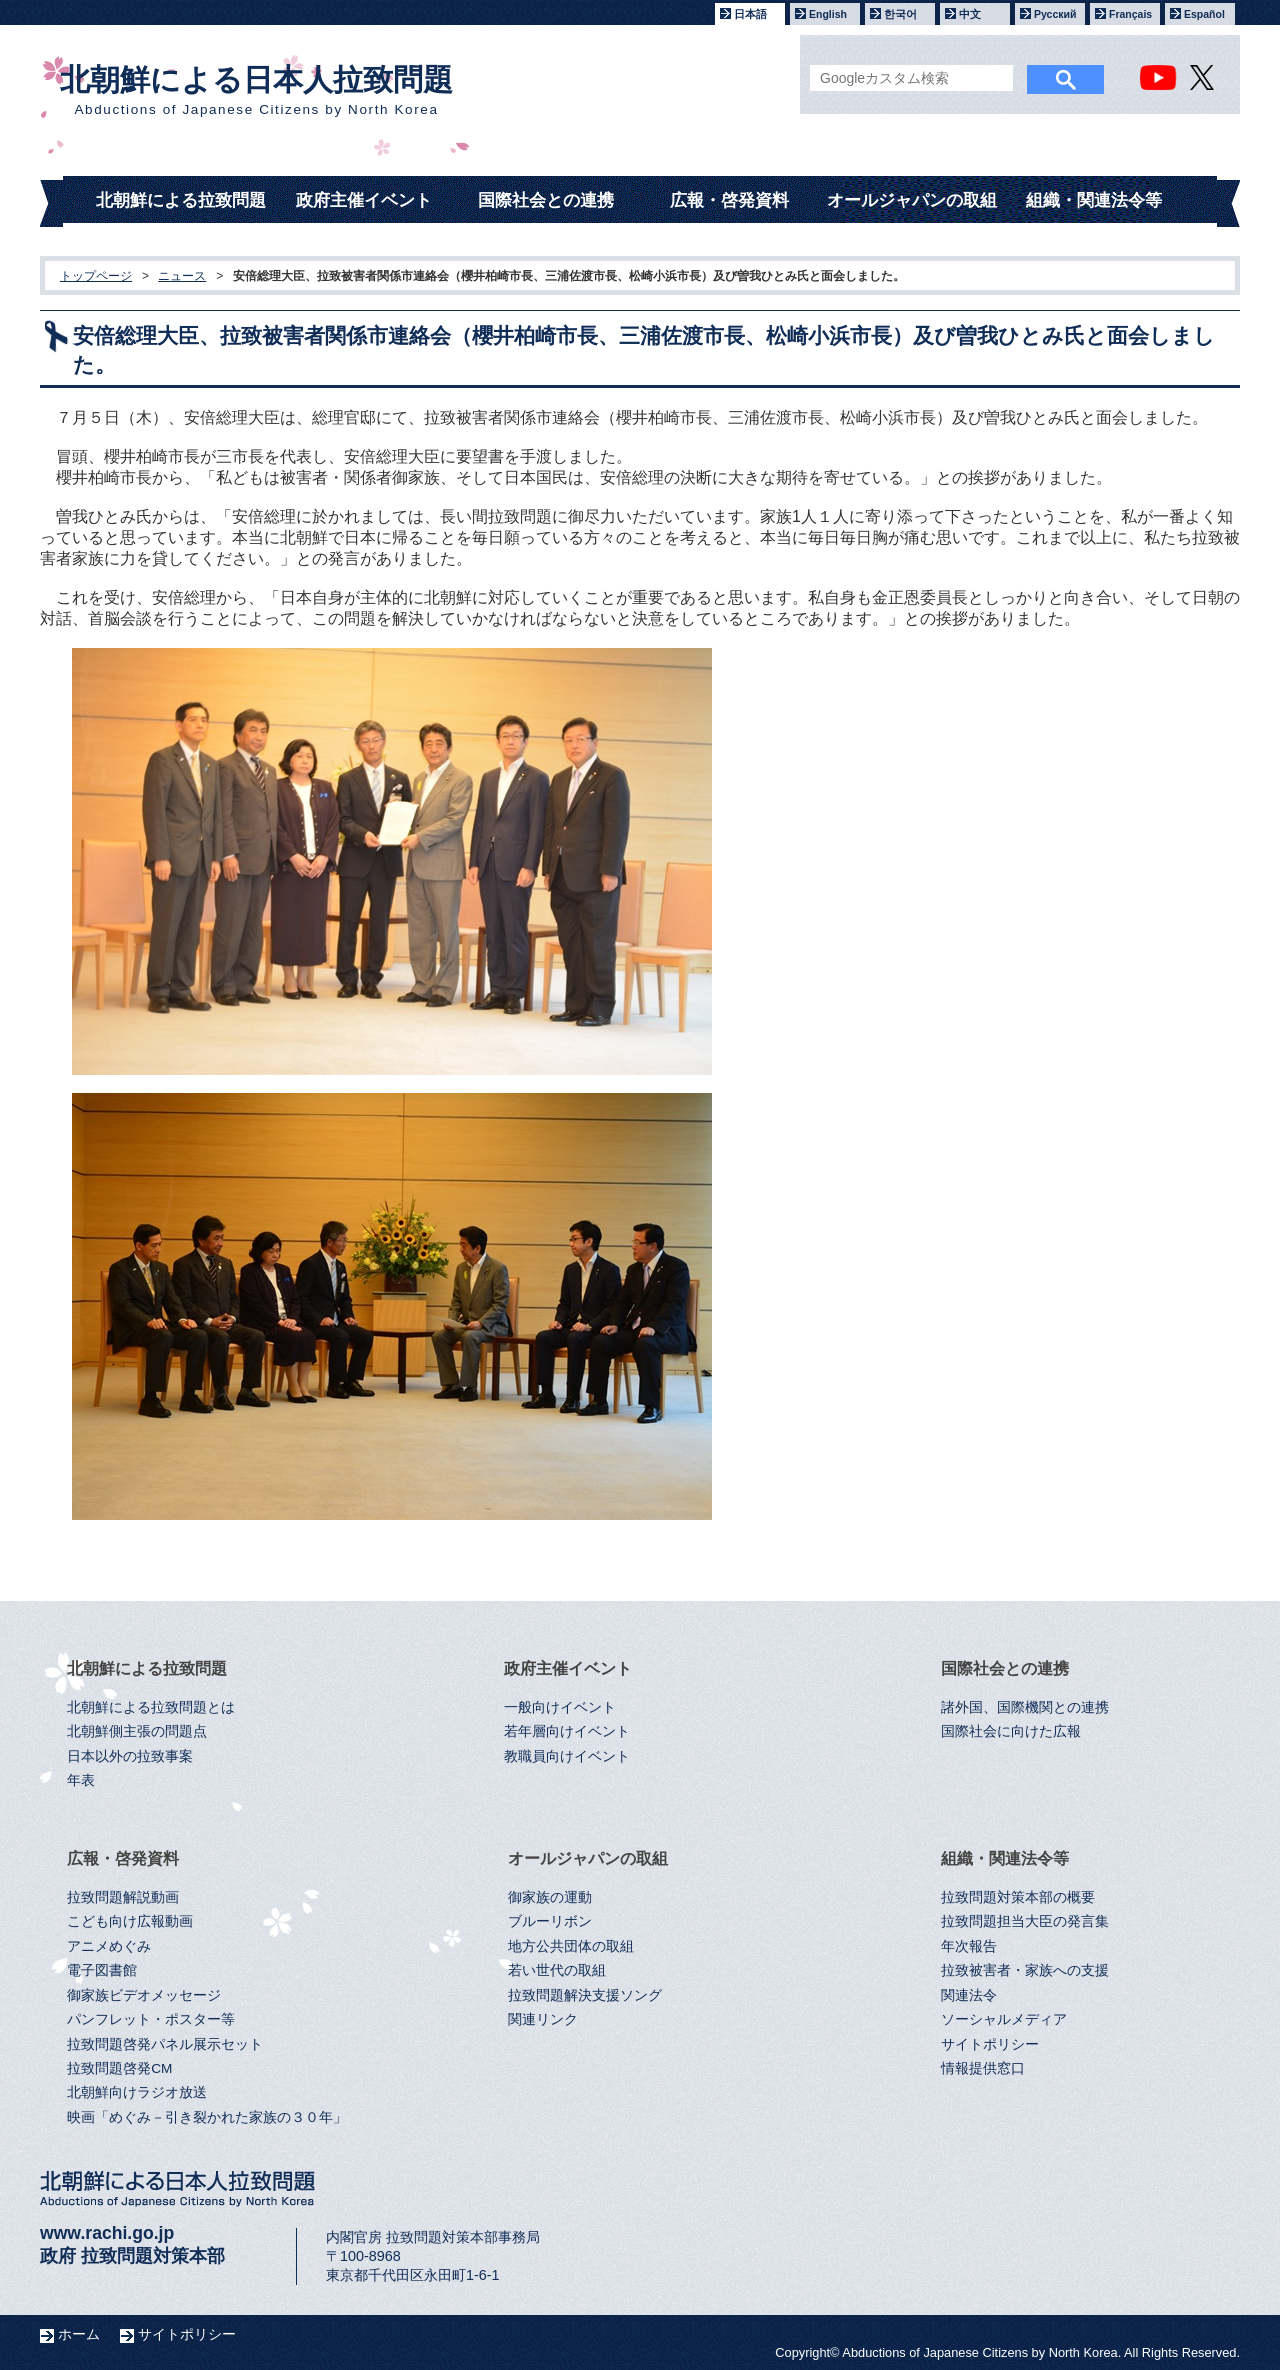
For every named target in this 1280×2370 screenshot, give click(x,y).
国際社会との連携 (546, 200)
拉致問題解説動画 (123, 1897)
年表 (81, 1780)
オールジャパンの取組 (912, 200)
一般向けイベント (560, 1707)
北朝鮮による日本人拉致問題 (256, 90)
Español (1204, 14)
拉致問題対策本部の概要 (1018, 1897)
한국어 (900, 14)
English (828, 14)
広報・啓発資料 (729, 200)
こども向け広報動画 (130, 1921)
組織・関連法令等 (1094, 200)
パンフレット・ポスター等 (151, 2019)
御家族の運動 (550, 1897)
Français (1130, 14)
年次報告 (969, 1946)
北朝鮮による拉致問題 (181, 200)
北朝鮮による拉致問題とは (151, 1707)
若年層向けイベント (567, 1731)
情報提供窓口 (983, 2068)
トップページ (96, 276)
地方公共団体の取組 (571, 1946)
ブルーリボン (550, 1921)
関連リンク (543, 2019)
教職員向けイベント (567, 1756)
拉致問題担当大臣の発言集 (1025, 1921)
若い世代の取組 (557, 1970)
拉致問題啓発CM (119, 2068)
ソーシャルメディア (1004, 2019)
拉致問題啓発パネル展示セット (165, 2044)
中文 (970, 14)
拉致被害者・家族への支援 (1025, 1970)
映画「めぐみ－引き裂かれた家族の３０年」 (207, 2117)
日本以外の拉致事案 (130, 1756)
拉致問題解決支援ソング (585, 1995)
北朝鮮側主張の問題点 (137, 1731)
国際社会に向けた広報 (1011, 1731)
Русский (1055, 14)
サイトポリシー (990, 2044)
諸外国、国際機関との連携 (1025, 1707)
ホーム (79, 2334)
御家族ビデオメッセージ (144, 1995)
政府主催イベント (364, 200)
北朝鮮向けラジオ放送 (137, 2092)
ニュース (182, 276)
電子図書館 (102, 1970)
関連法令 (969, 1995)
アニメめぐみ (109, 1946)
